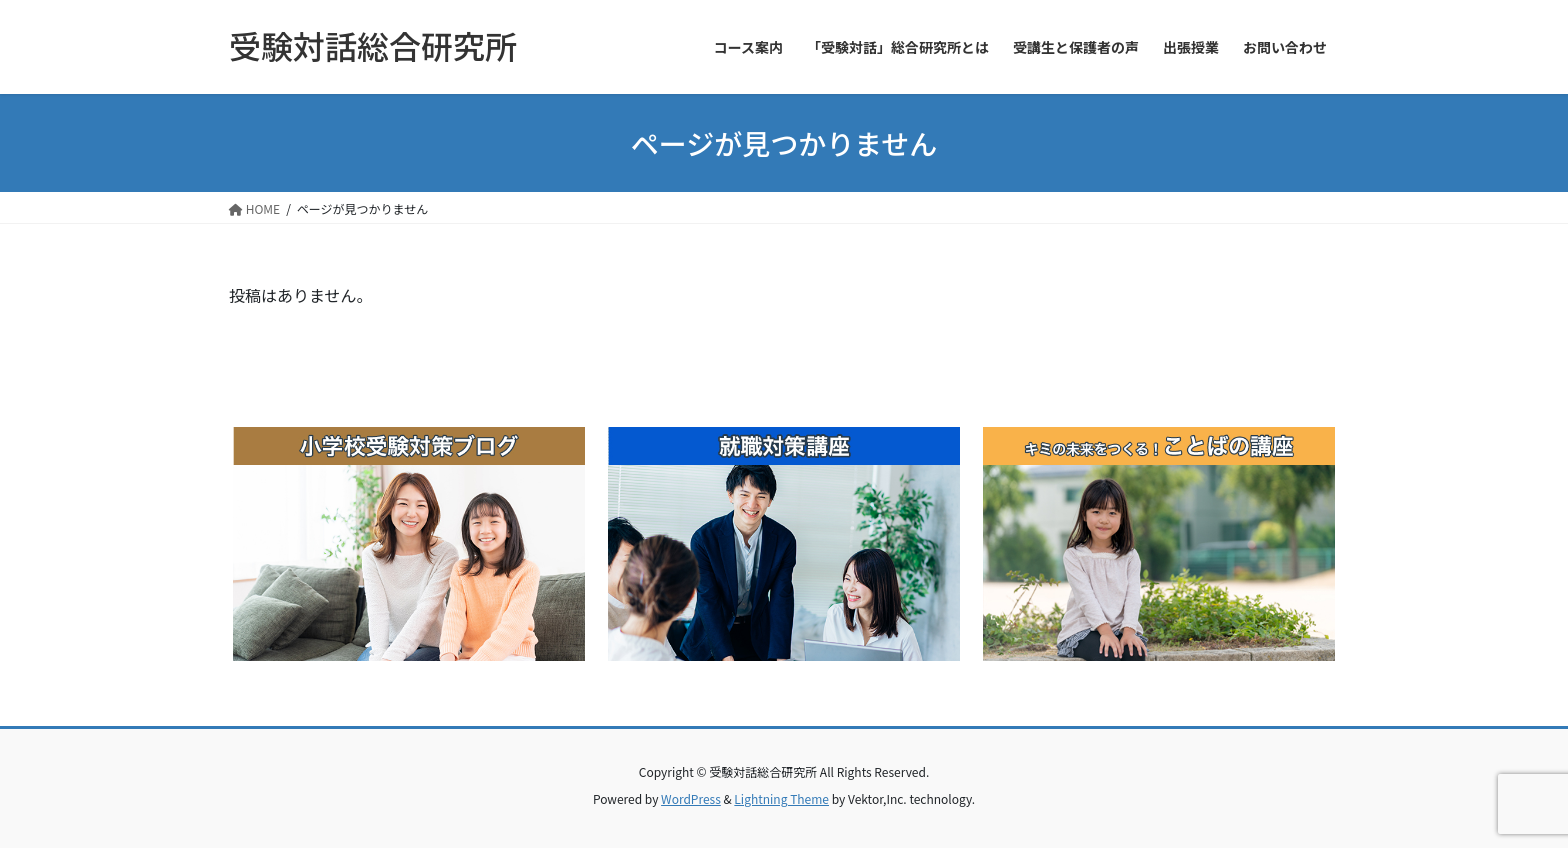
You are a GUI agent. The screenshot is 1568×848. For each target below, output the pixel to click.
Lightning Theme (781, 798)
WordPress (691, 798)
